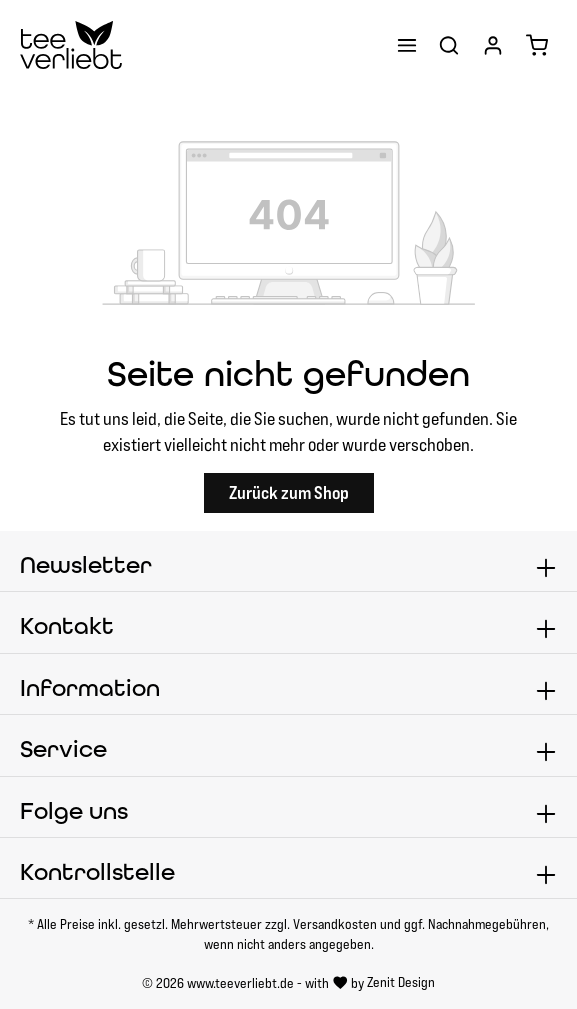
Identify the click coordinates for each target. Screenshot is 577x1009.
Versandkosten (335, 924)
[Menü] (407, 45)
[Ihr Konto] (493, 45)
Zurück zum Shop (289, 492)
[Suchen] (449, 45)
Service (63, 749)
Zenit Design (401, 982)
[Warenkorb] (537, 45)
